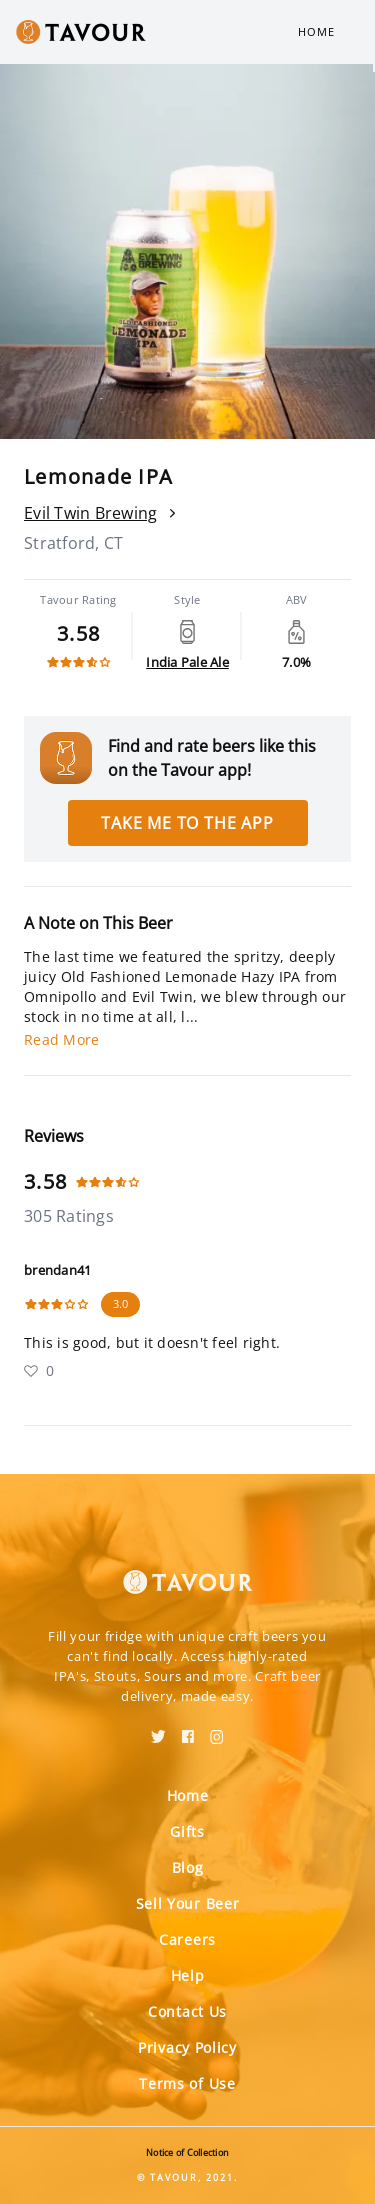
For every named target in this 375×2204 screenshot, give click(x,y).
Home (316, 31)
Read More (61, 1039)
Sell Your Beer (188, 1903)
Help (188, 1975)
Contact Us (187, 2011)
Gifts (187, 1831)
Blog (188, 1867)
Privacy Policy (187, 2047)
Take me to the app (187, 823)
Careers (187, 1939)
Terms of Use (187, 2083)
